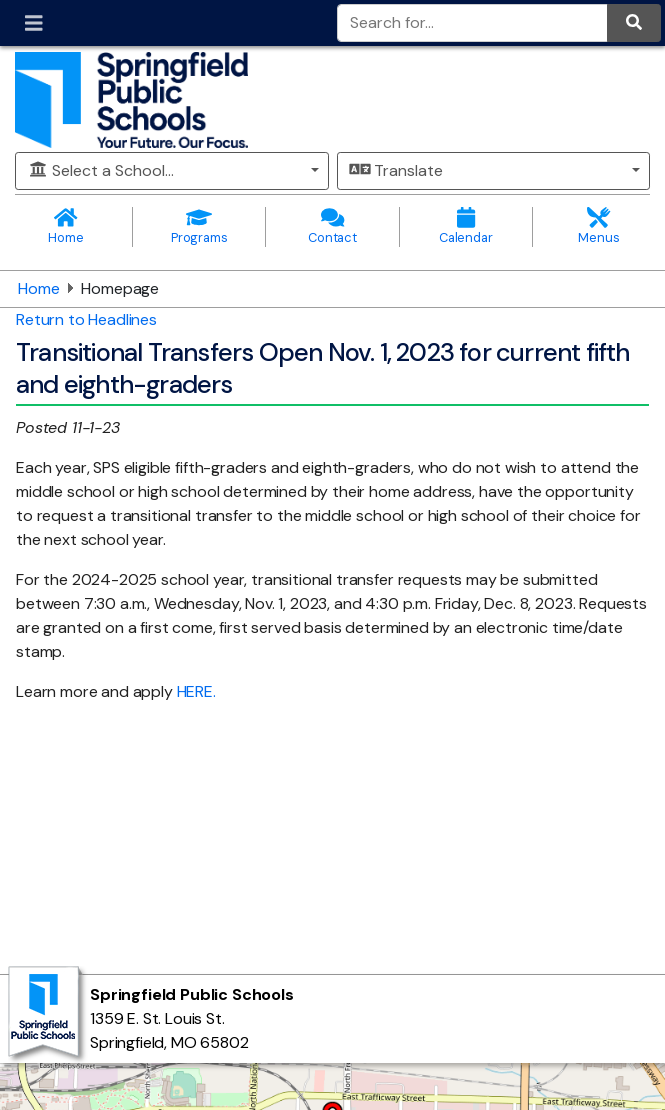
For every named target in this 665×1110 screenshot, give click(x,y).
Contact (332, 226)
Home (66, 226)
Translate (396, 170)
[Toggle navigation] (34, 23)
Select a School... (101, 170)
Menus (599, 226)
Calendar (466, 226)
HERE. (196, 691)
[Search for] (473, 23)
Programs (199, 226)
